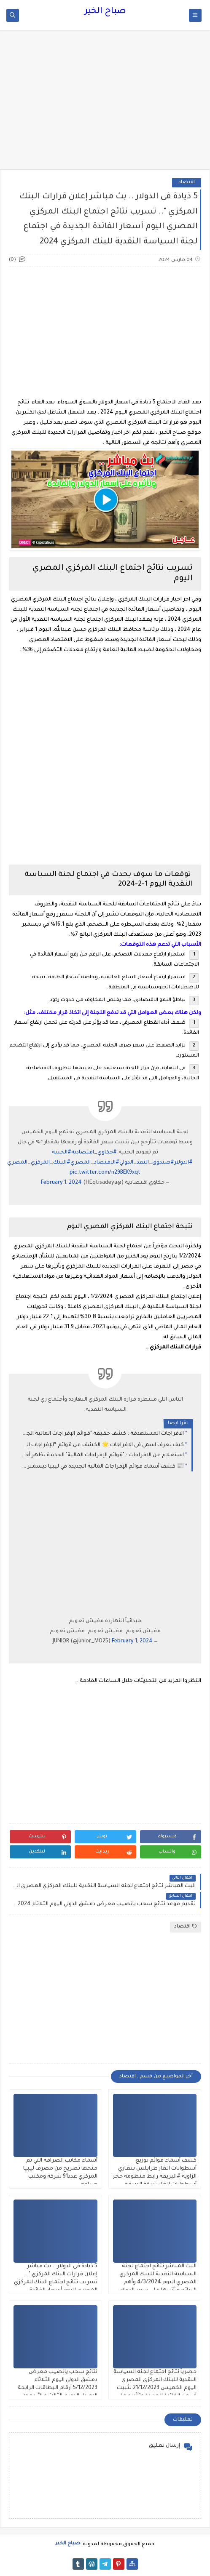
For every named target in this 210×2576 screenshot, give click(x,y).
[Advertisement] (105, 104)
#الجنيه (61, 1153)
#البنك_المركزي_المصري (38, 1163)
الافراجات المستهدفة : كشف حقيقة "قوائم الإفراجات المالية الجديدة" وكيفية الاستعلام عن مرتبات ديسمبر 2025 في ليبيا (103, 1434)
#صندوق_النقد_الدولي (146, 1163)
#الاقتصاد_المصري (94, 1163)
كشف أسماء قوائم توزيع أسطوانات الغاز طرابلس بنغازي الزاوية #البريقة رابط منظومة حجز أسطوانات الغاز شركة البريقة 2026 (155, 2177)
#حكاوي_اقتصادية (94, 1153)
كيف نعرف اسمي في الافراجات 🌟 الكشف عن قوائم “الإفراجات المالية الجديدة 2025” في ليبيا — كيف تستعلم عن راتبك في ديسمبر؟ (103, 1445)
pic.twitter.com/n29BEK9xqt (105, 1173)
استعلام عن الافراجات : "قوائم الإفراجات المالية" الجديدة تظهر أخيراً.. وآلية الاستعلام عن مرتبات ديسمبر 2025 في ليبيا (103, 1455)
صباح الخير (105, 11)
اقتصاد (186, 182)
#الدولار (183, 1163)
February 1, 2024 (61, 1183)
